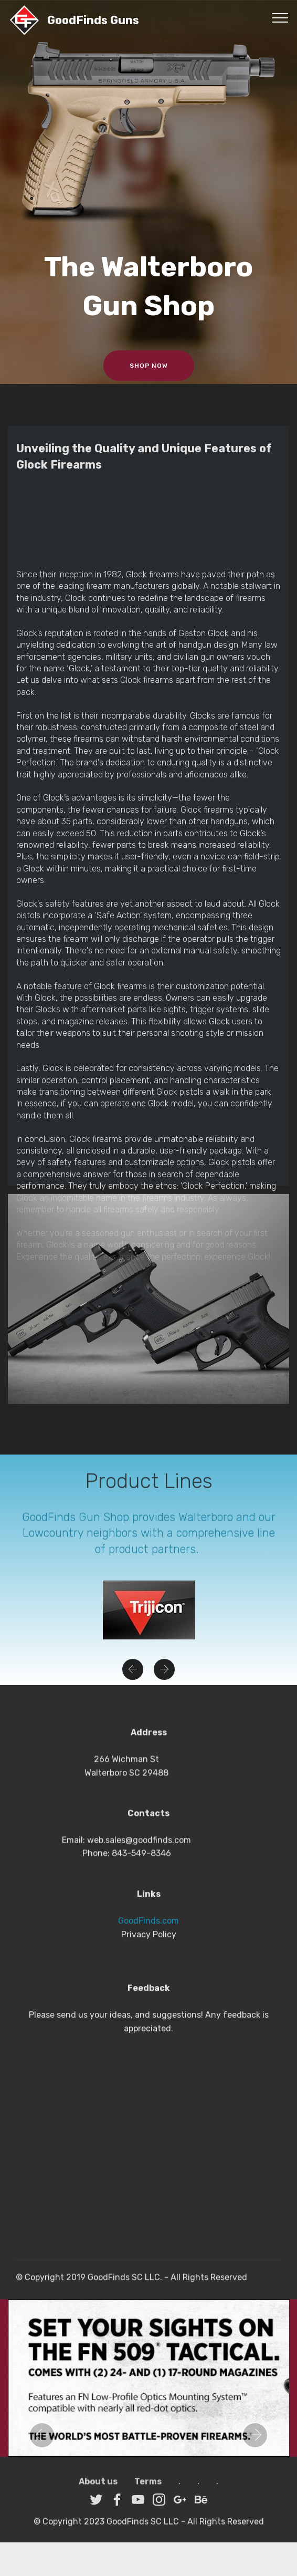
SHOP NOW (149, 365)
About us (98, 2492)
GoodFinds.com (148, 1995)
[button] (132, 1679)
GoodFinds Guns (93, 20)
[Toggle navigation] (280, 17)
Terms (148, 2492)
